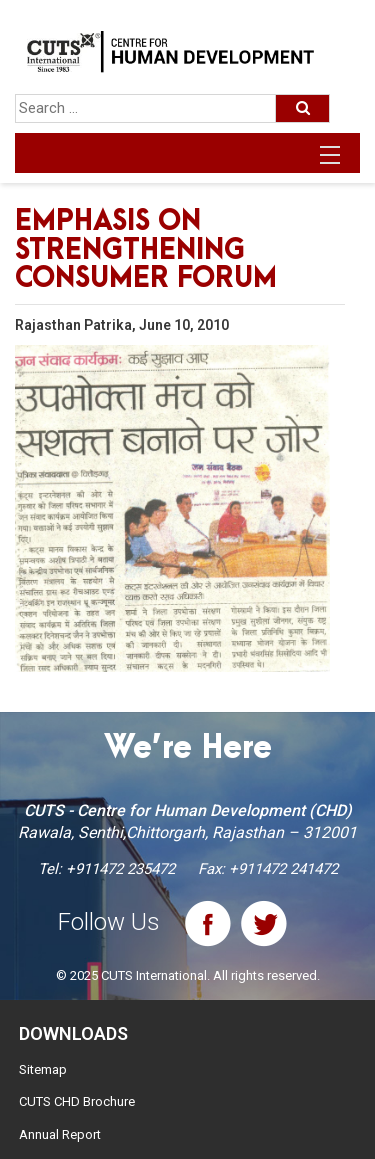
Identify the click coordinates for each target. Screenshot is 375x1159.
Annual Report (60, 1134)
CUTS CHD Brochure (77, 1101)
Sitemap (43, 1069)
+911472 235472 (120, 869)
